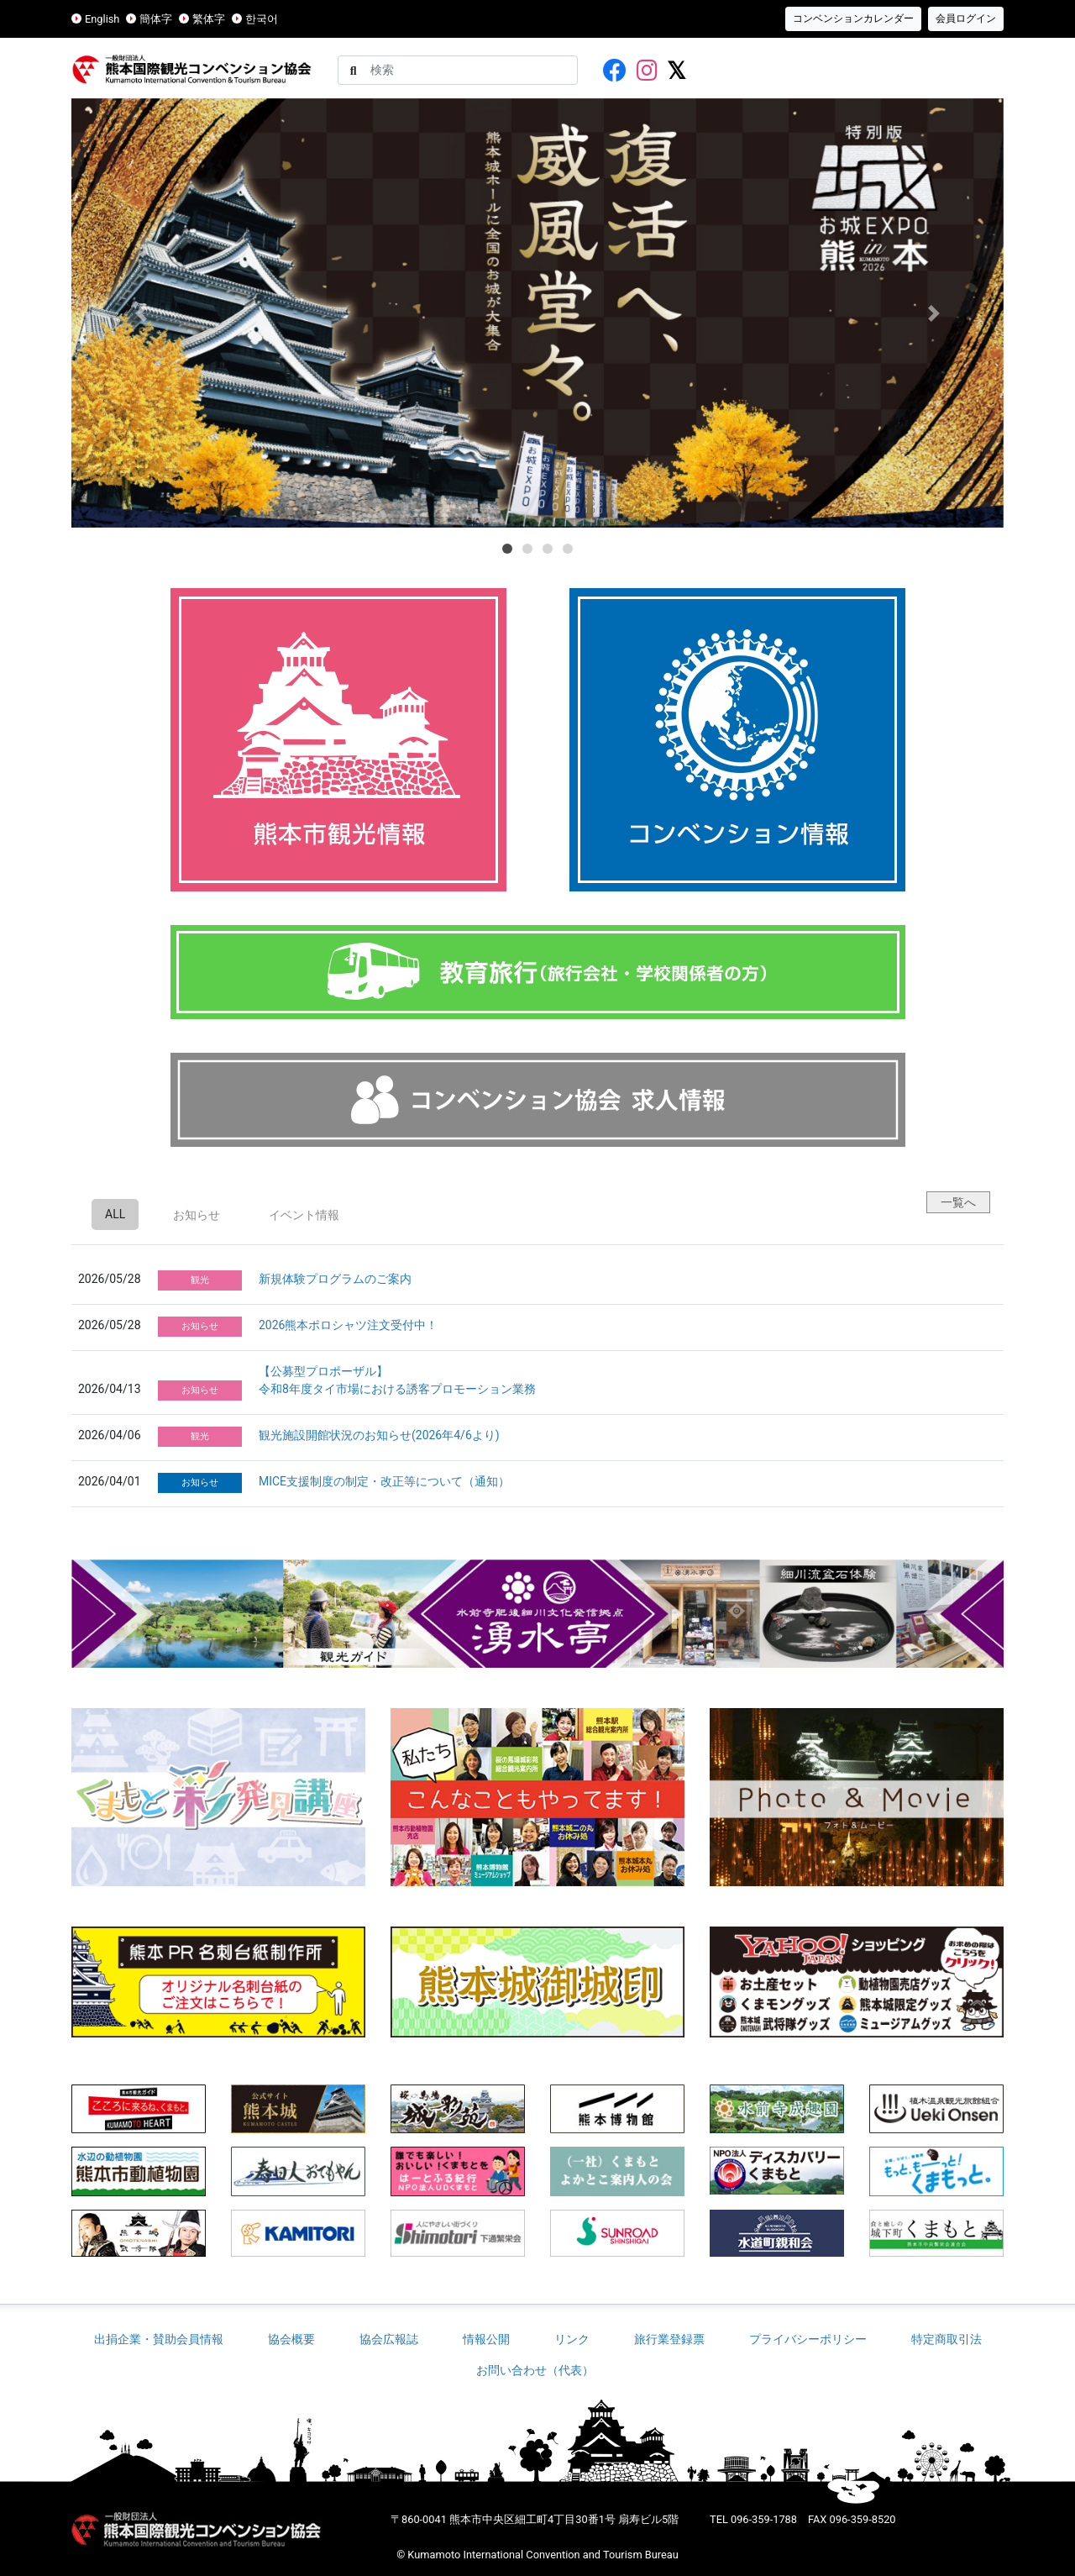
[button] (141, 313)
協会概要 (291, 2339)
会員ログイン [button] (966, 18)
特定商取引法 (946, 2339)
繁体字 (208, 19)
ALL (115, 1214)
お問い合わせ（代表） (537, 2370)
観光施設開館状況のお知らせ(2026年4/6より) (379, 1435)
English (102, 19)
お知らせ (196, 1215)
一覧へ (958, 1202)
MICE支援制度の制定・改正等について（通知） (384, 1481)
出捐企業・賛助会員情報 (158, 2339)
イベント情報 (304, 1215)
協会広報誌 (388, 2339)
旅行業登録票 (669, 2339)
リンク (572, 2339)
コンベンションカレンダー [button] (853, 18)
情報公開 (486, 2339)
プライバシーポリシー (808, 2339)
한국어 (261, 19)
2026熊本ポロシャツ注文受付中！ (348, 1325)
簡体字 (155, 19)
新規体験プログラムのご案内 (335, 1278)
